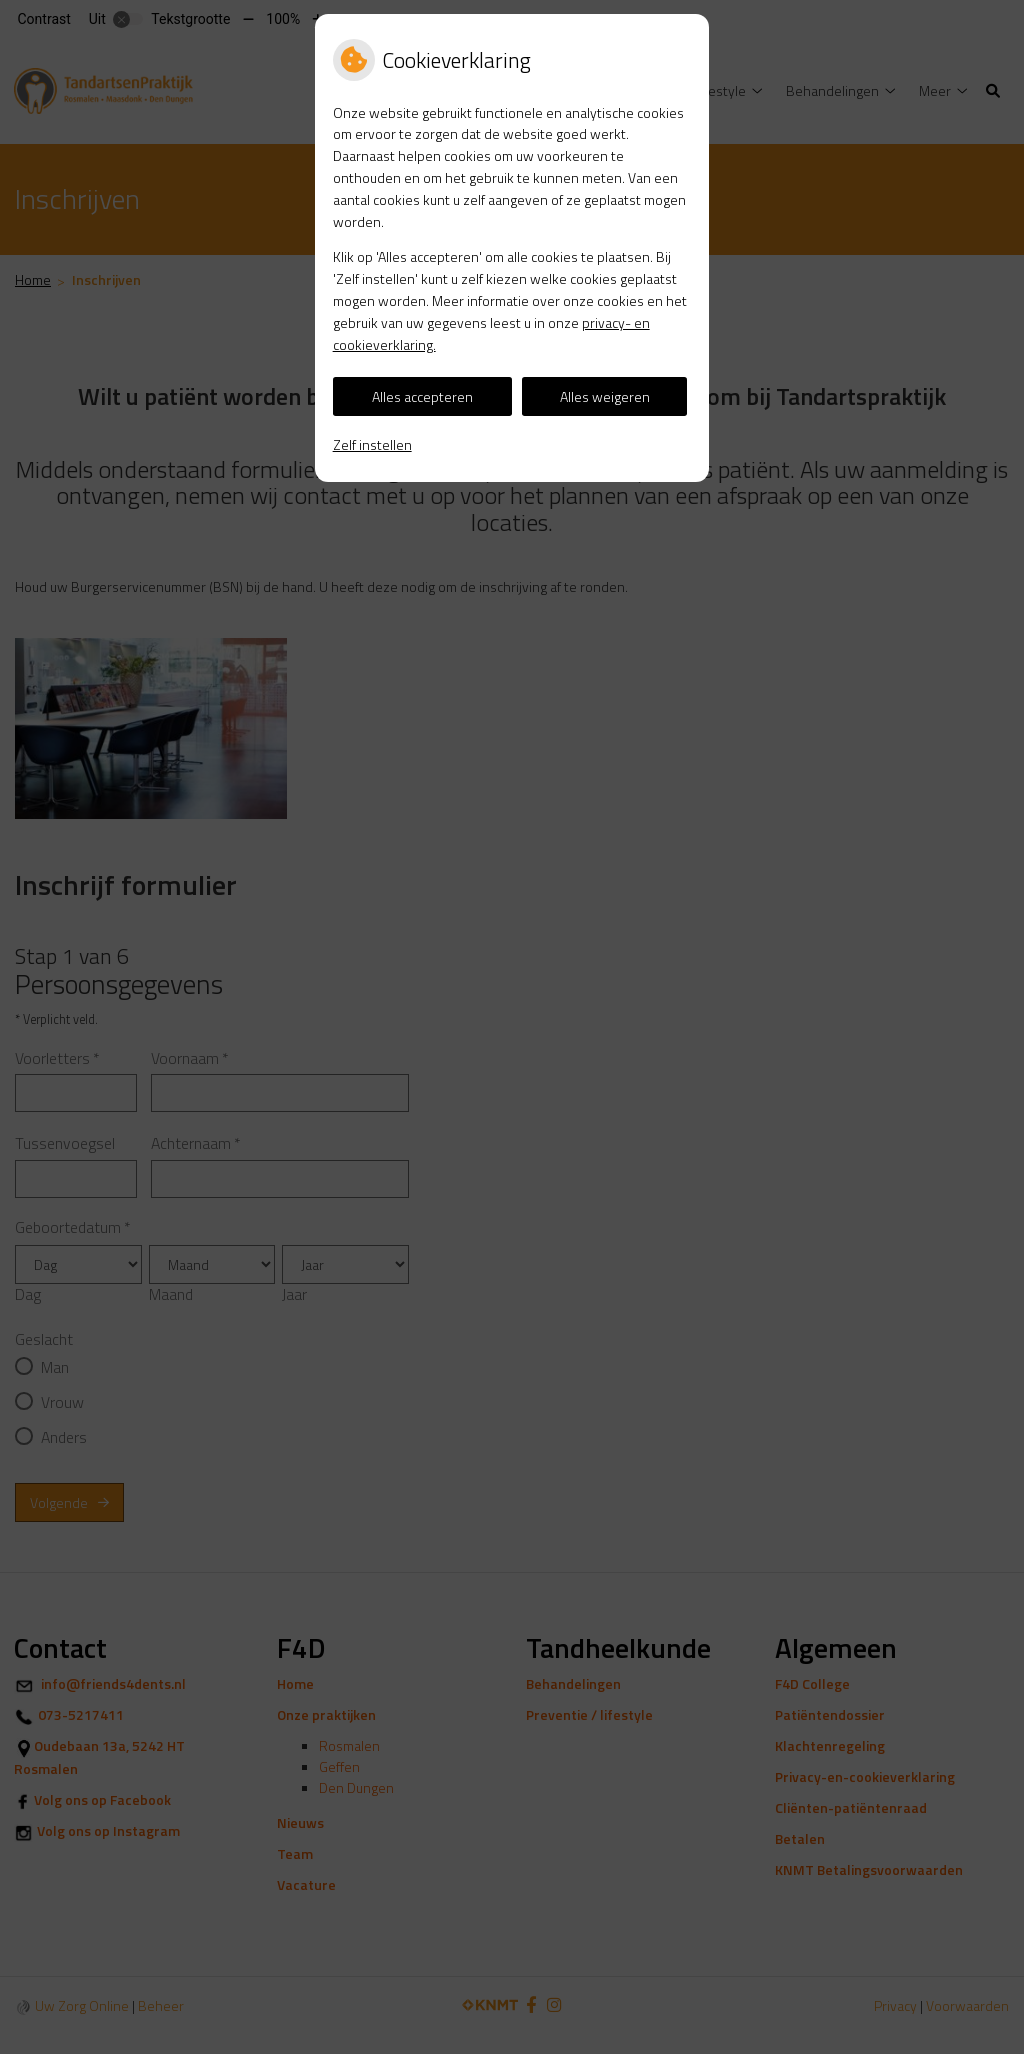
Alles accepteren (422, 396)
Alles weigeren (605, 396)
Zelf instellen (372, 444)
